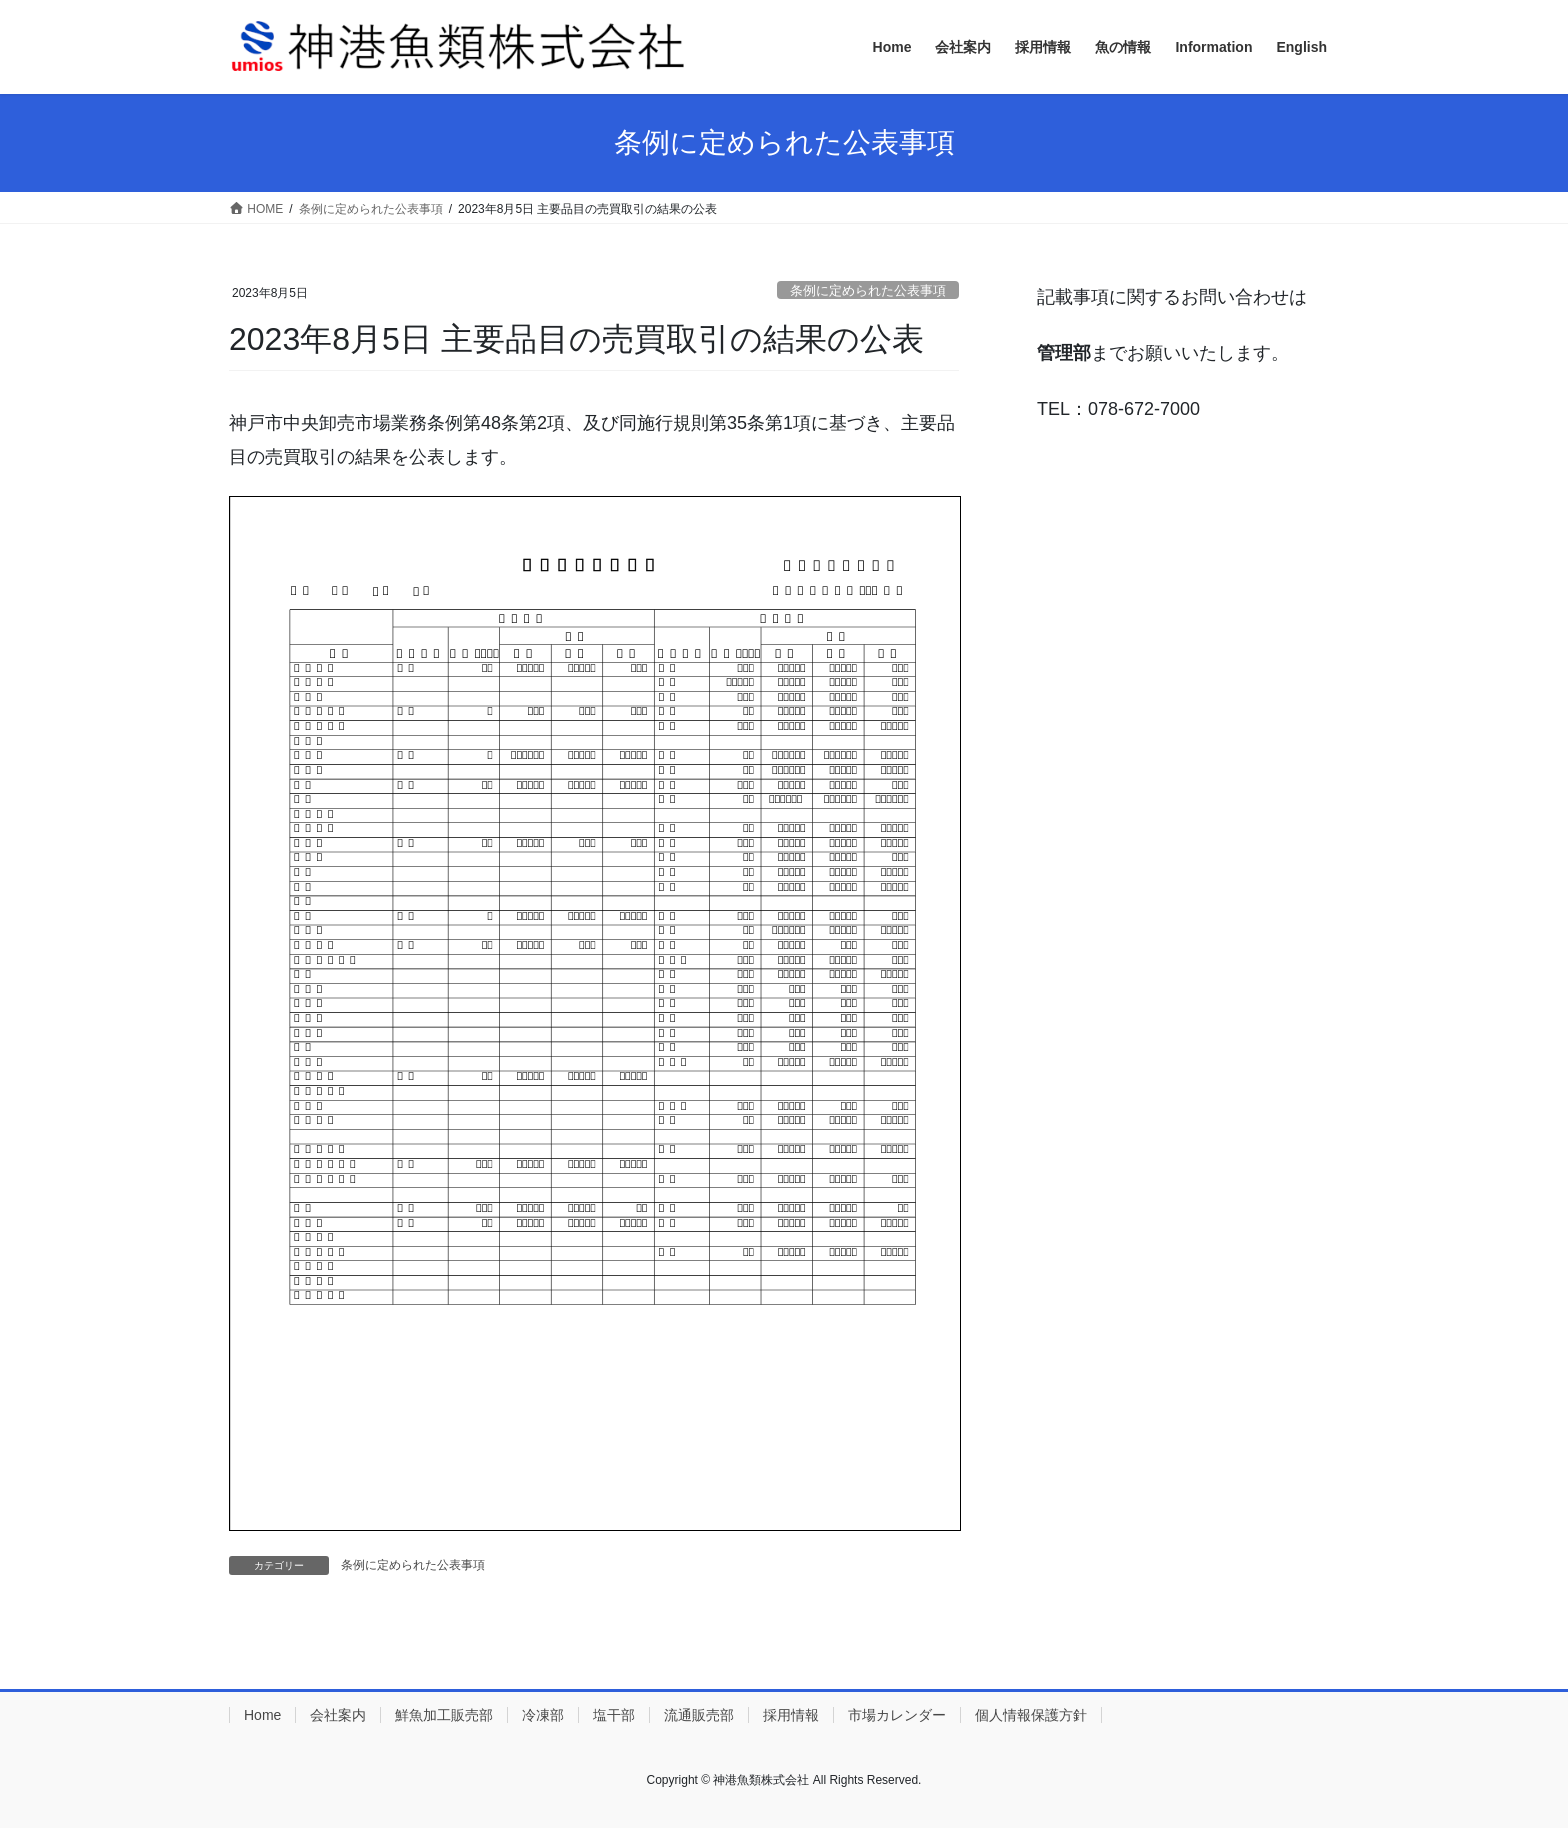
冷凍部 (543, 1715)
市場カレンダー (897, 1715)
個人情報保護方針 (1031, 1715)
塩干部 (614, 1715)
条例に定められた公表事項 (868, 290)
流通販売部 (699, 1715)
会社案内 (338, 1715)
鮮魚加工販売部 (444, 1715)
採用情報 (791, 1715)
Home (262, 1715)
